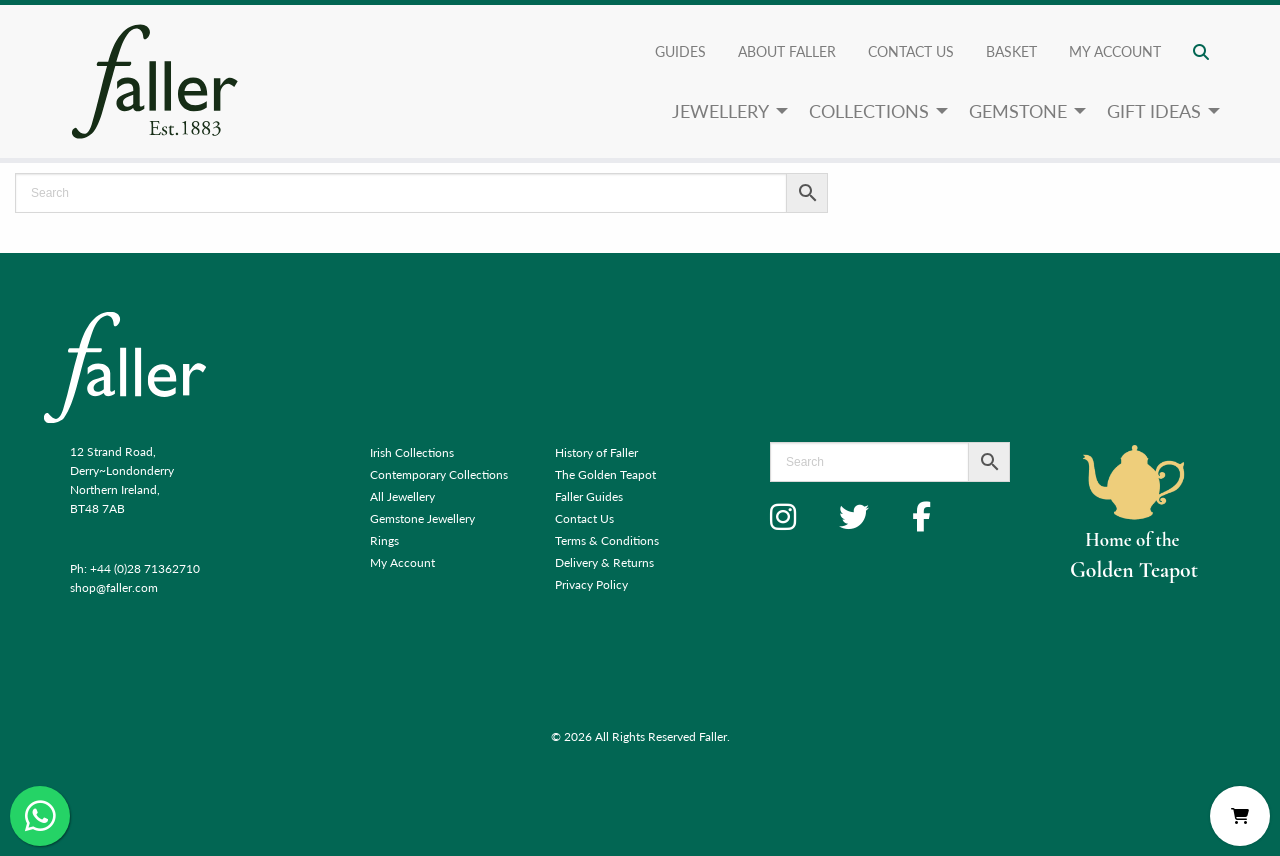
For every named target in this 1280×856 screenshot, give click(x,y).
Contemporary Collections (439, 474)
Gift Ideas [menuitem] (1154, 110)
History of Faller (596, 452)
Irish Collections (412, 452)
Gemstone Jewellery (422, 518)
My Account (402, 562)
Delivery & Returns (604, 562)
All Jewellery (402, 496)
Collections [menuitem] (869, 110)
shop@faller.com (114, 587)
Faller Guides (589, 496)
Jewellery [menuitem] (720, 110)
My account (1115, 51)
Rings (384, 540)
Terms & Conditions (607, 540)
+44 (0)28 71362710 (145, 568)
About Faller (787, 51)
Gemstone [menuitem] (1018, 110)
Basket (1011, 51)
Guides (680, 51)
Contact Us (911, 51)
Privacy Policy (591, 584)
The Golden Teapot (605, 474)
